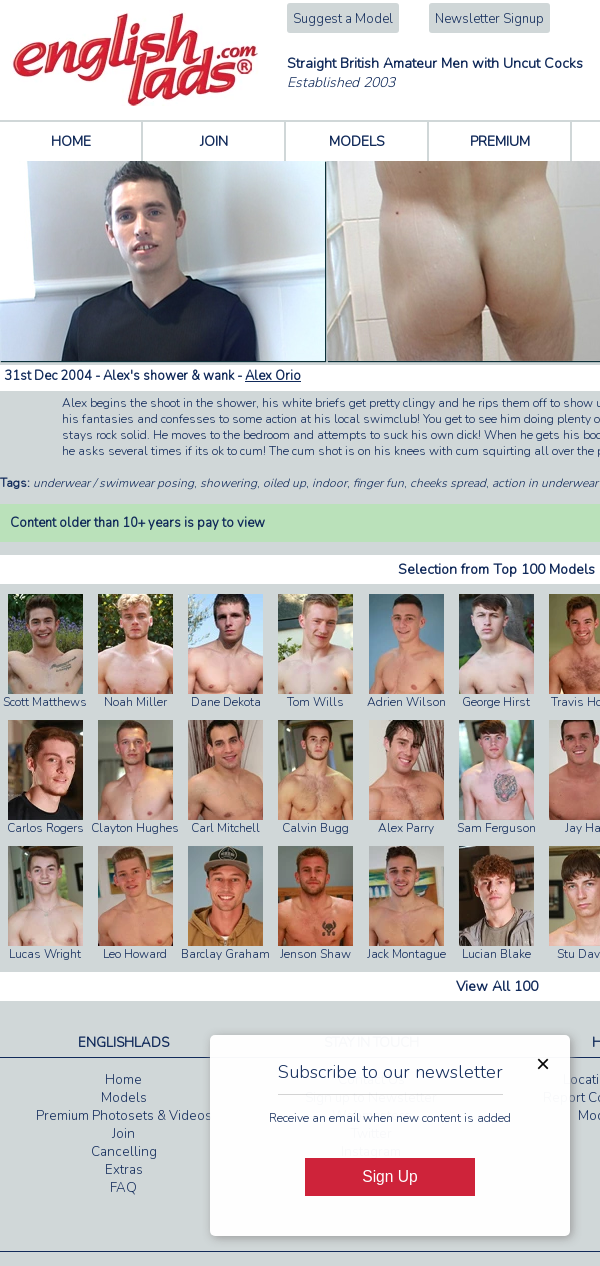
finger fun (378, 483)
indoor (329, 483)
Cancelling (124, 1152)
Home (123, 1080)
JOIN (214, 141)
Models (124, 1098)
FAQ (123, 1188)
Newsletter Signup (489, 19)
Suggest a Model (343, 19)
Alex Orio (273, 376)
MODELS (357, 141)
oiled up (284, 483)
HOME (71, 141)
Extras (124, 1170)
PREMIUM (500, 141)
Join (123, 1134)
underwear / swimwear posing (113, 483)
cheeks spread (448, 483)
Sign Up (389, 1176)
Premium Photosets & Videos (124, 1116)
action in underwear (545, 483)
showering (228, 483)
